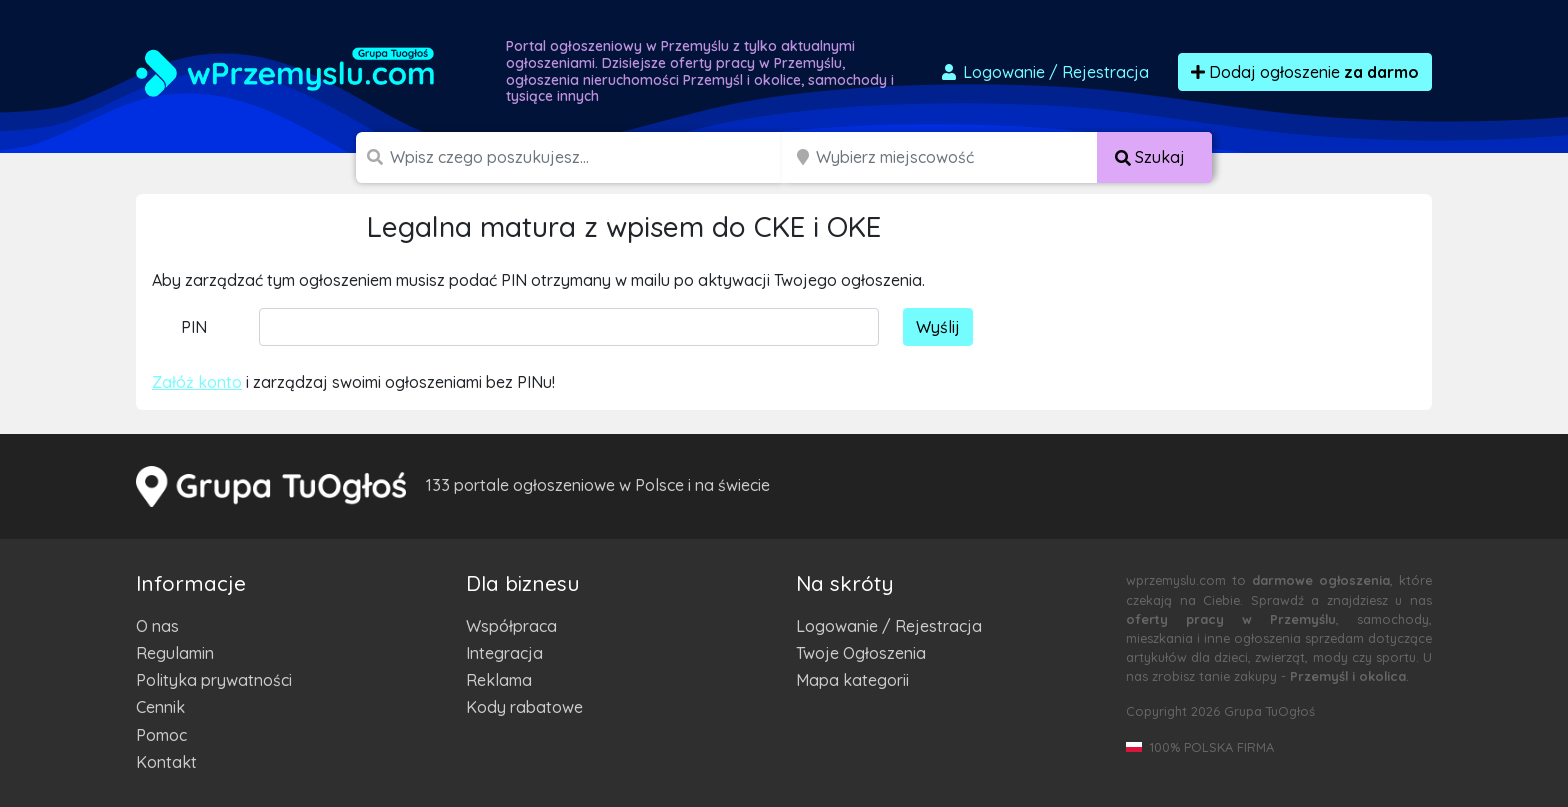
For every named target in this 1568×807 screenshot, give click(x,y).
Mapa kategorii (852, 680)
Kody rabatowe (524, 707)
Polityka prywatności (214, 680)
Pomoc (161, 735)
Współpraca (511, 626)
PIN (194, 327)
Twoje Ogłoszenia (861, 653)
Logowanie (1044, 72)
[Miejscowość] (957, 157)
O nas (157, 626)
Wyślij (938, 327)
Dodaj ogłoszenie (1305, 72)
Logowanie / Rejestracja (889, 626)
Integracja (504, 653)
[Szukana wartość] (588, 157)
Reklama (499, 680)
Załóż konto (197, 382)
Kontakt (166, 762)
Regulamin (175, 653)
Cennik (160, 707)
